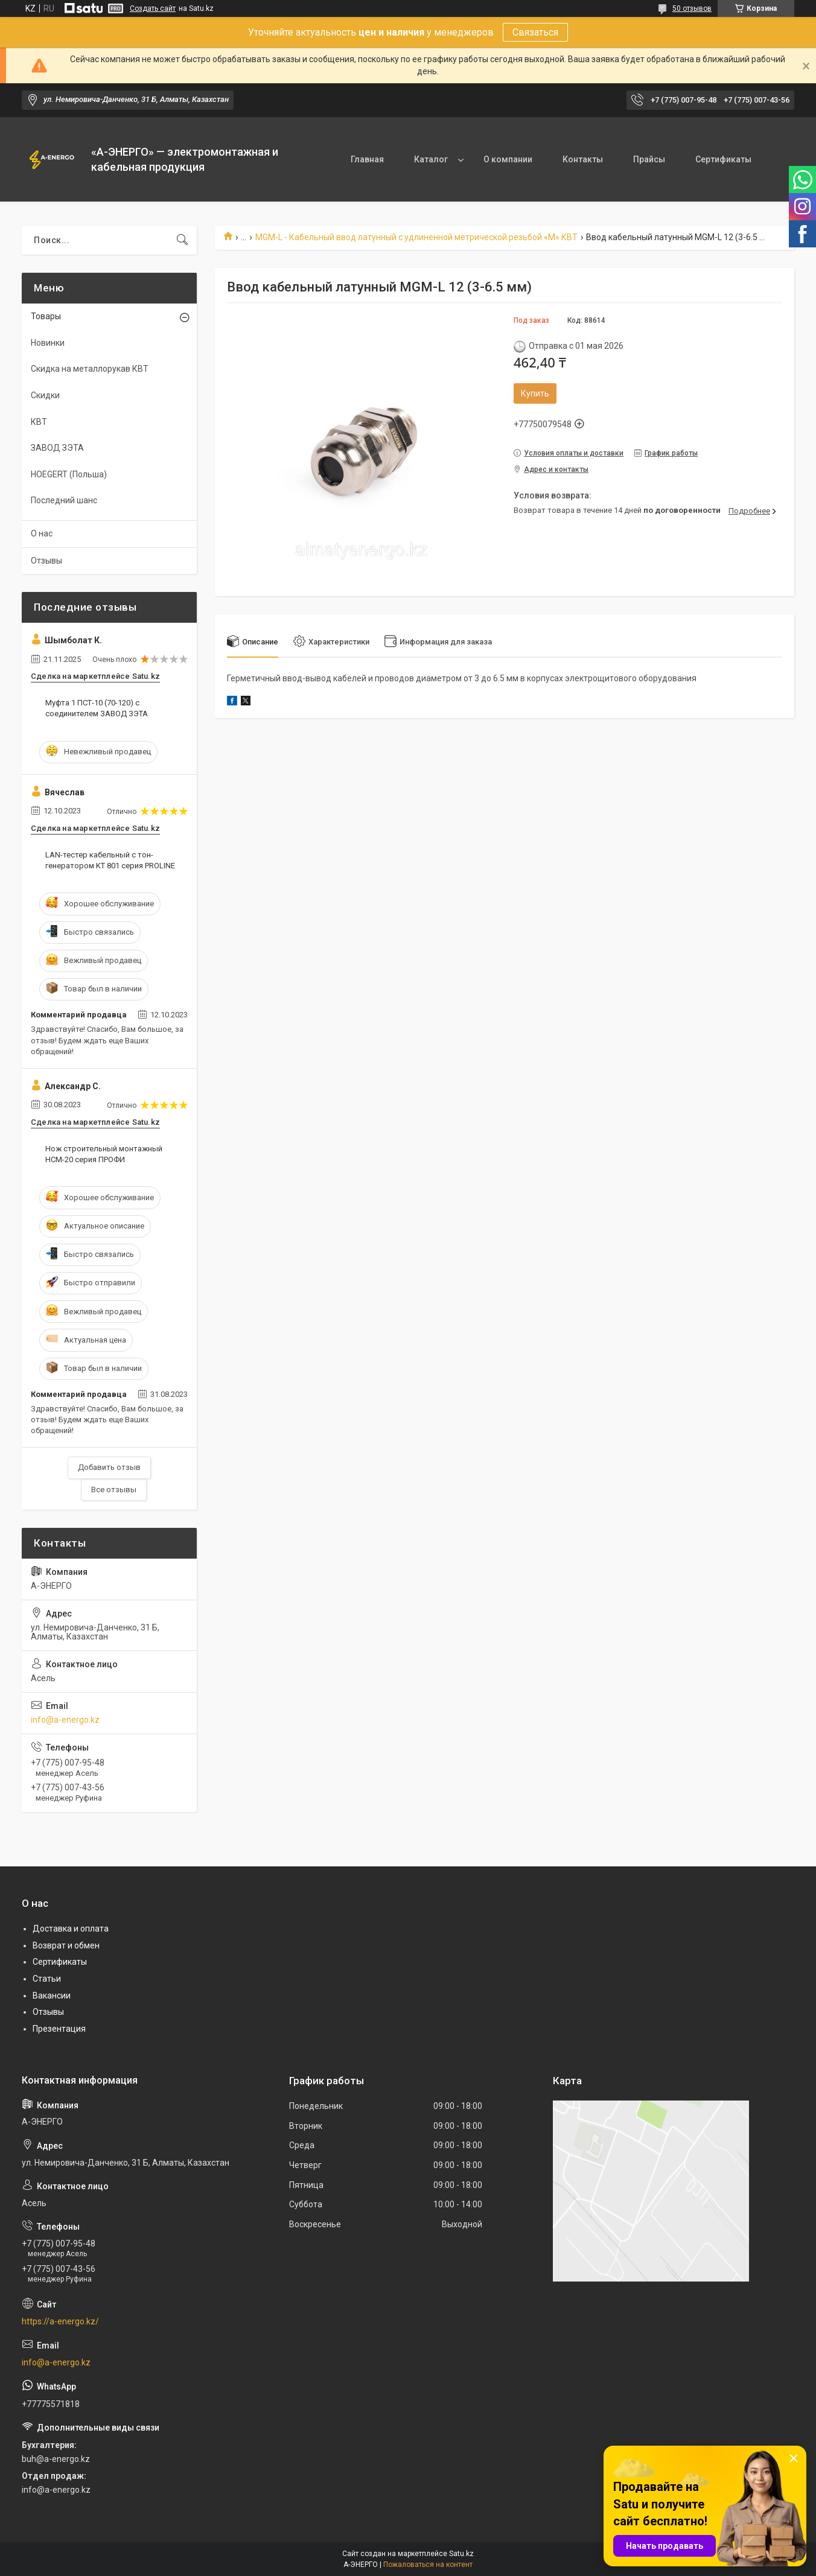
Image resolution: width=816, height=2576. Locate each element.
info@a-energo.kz (65, 1720)
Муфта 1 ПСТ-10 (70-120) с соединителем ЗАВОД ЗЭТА (96, 708)
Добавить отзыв (109, 1467)
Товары (46, 316)
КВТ (39, 422)
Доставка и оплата (71, 1928)
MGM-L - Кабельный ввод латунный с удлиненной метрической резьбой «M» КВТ (416, 237)
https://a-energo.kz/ (60, 2321)
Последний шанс (64, 500)
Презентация (59, 2029)
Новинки (48, 343)
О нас (42, 533)
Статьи (47, 1978)
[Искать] (182, 240)
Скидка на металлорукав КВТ (89, 369)
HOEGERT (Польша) (69, 474)
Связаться (535, 32)
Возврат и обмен (66, 1945)
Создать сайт (153, 8)
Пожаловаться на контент (428, 2564)
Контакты (583, 159)
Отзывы (46, 560)
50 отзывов (692, 8)
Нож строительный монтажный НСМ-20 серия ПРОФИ (103, 1154)
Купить (535, 393)
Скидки (45, 395)
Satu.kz (461, 2553)
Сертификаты (723, 159)
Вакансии (52, 1995)
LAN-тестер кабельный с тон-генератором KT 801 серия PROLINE (110, 860)
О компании (507, 159)
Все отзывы (113, 1489)
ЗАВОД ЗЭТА (57, 448)
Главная (367, 159)
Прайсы (649, 159)
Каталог (431, 159)
